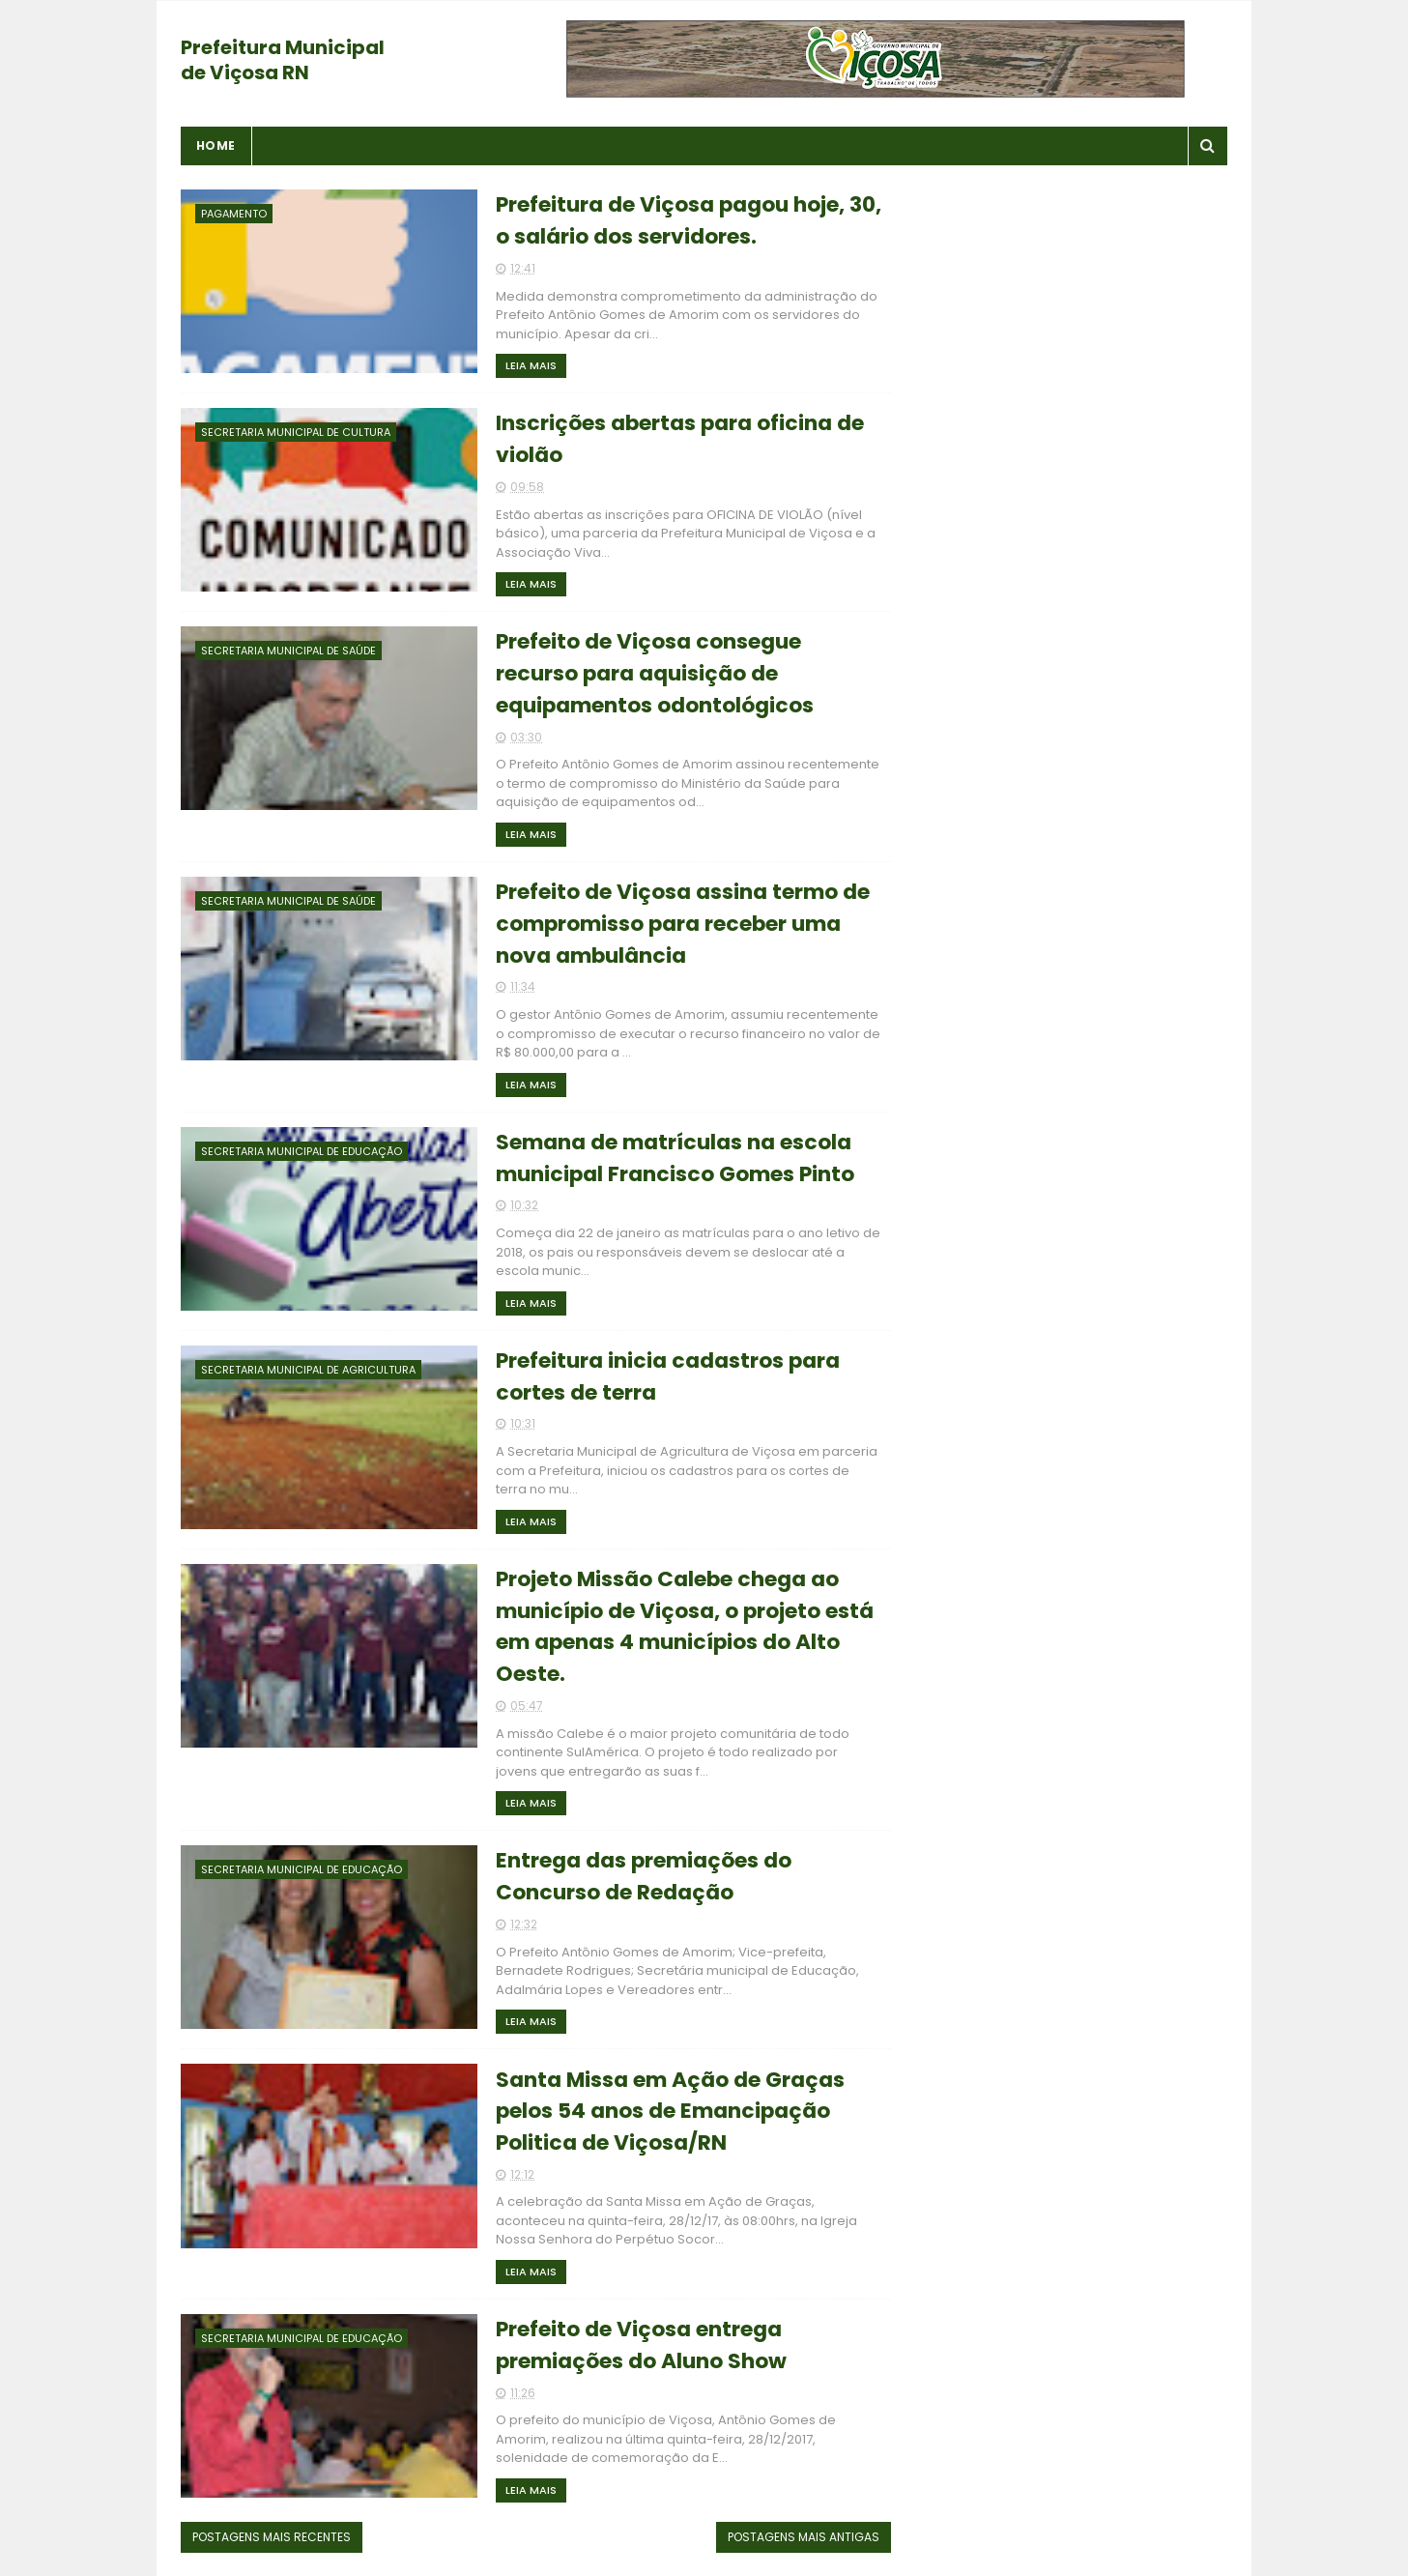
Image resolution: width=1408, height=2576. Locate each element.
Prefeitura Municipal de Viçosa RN (283, 60)
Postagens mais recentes (271, 2541)
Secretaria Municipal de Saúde (288, 651)
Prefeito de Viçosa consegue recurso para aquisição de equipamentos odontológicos (639, 675)
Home (216, 145)
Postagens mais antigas (791, 2541)
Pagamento (234, 213)
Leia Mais (515, 365)
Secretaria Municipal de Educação (301, 1152)
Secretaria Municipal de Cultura (295, 432)
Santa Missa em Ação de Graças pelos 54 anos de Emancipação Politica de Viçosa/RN (655, 2114)
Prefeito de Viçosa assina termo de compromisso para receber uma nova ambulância (667, 925)
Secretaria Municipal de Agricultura (308, 1370)
